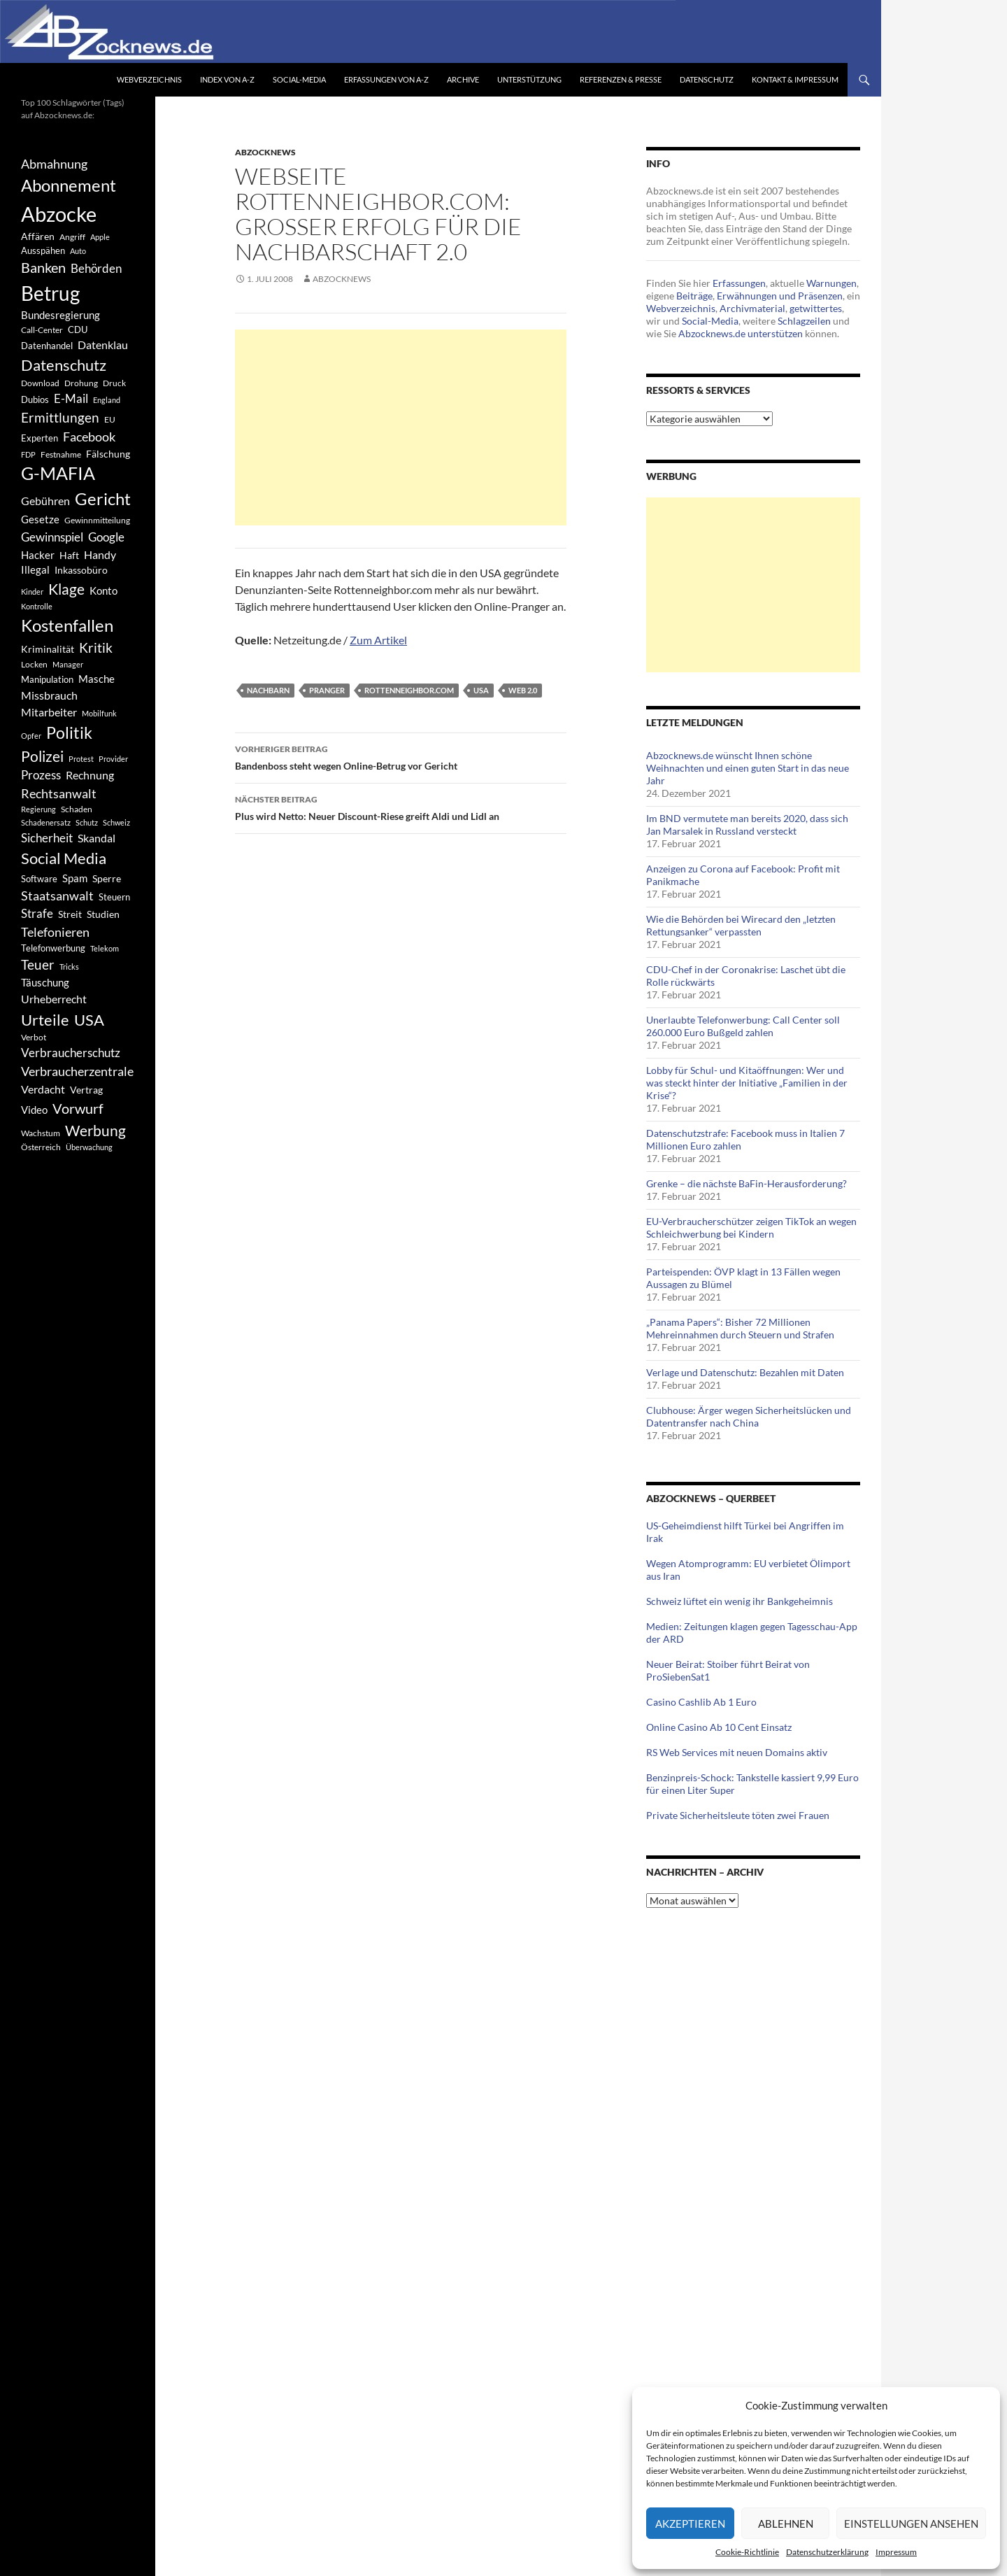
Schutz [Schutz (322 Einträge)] (87, 822)
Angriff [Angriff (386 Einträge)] (72, 237)
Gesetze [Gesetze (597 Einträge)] (40, 519)
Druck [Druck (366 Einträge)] (114, 383)
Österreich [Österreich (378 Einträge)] (41, 1147)
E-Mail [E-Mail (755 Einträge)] (71, 398)
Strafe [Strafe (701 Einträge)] (37, 914)
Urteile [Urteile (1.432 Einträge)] (45, 1019)
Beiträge (694, 296)
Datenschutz (707, 79)
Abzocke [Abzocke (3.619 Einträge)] (59, 213)
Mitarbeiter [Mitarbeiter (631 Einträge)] (49, 712)
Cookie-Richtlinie (747, 2552)
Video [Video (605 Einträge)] (34, 1109)
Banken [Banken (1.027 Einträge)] (43, 268)
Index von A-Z (227, 79)
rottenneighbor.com (409, 690)
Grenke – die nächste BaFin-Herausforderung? (746, 1183)
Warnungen (831, 283)
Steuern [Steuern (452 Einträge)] (114, 897)
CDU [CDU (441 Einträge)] (77, 329)
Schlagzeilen (804, 321)
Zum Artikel (378, 639)
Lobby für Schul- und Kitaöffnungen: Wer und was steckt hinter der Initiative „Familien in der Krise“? (747, 1082)
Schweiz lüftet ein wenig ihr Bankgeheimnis (739, 1601)
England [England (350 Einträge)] (106, 399)
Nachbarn (268, 690)
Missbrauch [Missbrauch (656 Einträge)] (49, 695)
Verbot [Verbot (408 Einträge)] (33, 1037)
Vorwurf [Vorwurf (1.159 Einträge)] (77, 1108)
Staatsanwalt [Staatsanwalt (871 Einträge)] (57, 895)
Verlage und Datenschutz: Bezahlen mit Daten (745, 1372)
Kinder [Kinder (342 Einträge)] (32, 591)
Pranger (327, 690)
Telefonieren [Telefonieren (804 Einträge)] (55, 932)
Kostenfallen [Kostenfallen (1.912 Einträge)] (67, 625)
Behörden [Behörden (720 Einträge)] (96, 268)
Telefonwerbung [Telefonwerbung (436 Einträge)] (53, 948)
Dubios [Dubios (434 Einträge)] (35, 399)
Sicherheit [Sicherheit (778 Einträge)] (47, 837)
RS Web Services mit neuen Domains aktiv (736, 1752)
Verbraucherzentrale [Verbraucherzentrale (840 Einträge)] (77, 1071)
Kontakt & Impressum (795, 79)
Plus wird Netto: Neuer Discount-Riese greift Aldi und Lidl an (400, 806)
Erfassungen (739, 283)
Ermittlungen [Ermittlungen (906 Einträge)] (60, 417)
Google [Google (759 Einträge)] (106, 537)
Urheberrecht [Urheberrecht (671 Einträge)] (54, 998)
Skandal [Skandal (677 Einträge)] (96, 837)
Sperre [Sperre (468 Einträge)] (106, 878)
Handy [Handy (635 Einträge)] (100, 554)
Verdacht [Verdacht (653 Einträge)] (43, 1089)
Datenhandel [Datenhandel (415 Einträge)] (47, 346)
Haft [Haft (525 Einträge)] (69, 555)
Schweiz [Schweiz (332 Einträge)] (116, 822)
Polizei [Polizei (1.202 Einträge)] (42, 756)
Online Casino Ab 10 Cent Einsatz (719, 1727)
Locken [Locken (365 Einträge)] (34, 664)
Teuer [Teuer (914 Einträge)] (38, 964)
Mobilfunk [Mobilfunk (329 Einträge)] (99, 713)
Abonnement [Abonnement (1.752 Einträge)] (68, 185)
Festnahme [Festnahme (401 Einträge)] (61, 454)
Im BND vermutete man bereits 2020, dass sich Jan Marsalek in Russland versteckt (747, 824)
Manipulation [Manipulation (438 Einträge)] (47, 679)
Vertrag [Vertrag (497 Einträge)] (86, 1090)
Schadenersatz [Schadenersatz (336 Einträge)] (46, 822)
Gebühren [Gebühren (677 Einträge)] (45, 500)
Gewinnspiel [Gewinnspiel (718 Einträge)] (52, 537)
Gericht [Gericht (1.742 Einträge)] (103, 499)
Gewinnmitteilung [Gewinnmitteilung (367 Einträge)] (97, 520)
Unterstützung (529, 79)
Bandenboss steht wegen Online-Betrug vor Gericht (400, 756)
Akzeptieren (690, 2523)
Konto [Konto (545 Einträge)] (103, 590)
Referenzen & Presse (621, 79)
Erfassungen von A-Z (386, 79)
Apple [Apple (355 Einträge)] (100, 236)
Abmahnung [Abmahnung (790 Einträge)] (54, 164)
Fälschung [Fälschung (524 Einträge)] (108, 454)
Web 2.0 (522, 690)
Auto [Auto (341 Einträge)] (78, 250)
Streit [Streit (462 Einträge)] (70, 914)
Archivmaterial (752, 308)
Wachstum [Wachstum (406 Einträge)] (40, 1133)
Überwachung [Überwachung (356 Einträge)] (89, 1147)
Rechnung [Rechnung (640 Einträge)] (90, 774)
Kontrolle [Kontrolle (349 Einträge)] (36, 606)
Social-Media (299, 79)
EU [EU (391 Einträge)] (109, 419)
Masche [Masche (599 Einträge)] (96, 678)
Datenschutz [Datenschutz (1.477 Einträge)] (63, 364)
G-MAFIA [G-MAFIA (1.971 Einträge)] (58, 473)
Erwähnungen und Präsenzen (780, 296)
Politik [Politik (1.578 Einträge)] (69, 732)
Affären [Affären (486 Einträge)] (38, 236)
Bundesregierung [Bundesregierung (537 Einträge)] (60, 315)
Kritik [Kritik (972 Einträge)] (96, 647)
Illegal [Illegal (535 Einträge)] (35, 570)
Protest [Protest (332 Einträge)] (81, 758)
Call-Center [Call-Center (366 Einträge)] (42, 329)
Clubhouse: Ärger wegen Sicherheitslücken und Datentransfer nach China (748, 1416)
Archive (463, 79)
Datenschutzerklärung (827, 2552)
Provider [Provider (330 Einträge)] (113, 758)
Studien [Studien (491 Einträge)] (103, 914)
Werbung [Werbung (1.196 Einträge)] (95, 1130)
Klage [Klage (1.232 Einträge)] (66, 588)
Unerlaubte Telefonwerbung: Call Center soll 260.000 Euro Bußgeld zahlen (743, 1026)
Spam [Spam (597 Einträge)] (74, 878)
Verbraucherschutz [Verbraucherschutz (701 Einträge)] (70, 1053)
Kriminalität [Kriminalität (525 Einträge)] (47, 649)
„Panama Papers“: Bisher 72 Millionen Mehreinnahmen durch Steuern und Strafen (740, 1328)
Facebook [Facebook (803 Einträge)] (89, 436)
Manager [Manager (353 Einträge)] (67, 664)
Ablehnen (785, 2523)
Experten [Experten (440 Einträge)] (39, 438)
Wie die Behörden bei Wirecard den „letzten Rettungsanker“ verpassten (741, 925)
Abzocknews (265, 152)
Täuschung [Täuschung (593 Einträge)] (45, 982)
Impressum (896, 2552)
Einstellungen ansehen (911, 2523)
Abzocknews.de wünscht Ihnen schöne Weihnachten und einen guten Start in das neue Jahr (747, 767)
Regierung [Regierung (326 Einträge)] (38, 809)
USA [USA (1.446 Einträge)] (89, 1019)
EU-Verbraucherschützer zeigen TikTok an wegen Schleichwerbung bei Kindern (751, 1227)
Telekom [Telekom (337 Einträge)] (104, 948)
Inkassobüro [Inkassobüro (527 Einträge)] (81, 570)
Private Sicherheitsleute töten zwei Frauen (737, 1815)
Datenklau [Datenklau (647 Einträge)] (103, 344)
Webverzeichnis (149, 79)
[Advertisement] (400, 427)
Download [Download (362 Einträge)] (40, 383)
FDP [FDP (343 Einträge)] (28, 454)
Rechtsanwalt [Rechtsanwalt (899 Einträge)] (59, 793)
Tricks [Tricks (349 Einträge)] (69, 966)
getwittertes (816, 308)
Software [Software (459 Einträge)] (39, 878)
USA (481, 690)
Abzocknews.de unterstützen (740, 333)
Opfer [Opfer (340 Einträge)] (31, 735)
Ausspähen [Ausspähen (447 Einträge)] (43, 250)
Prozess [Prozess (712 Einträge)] (41, 775)
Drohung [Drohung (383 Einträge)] (81, 383)
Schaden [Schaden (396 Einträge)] (76, 809)
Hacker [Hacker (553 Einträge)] (38, 555)
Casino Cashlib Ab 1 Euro (701, 1702)
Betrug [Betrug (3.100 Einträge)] (50, 293)
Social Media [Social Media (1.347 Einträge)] (63, 858)
